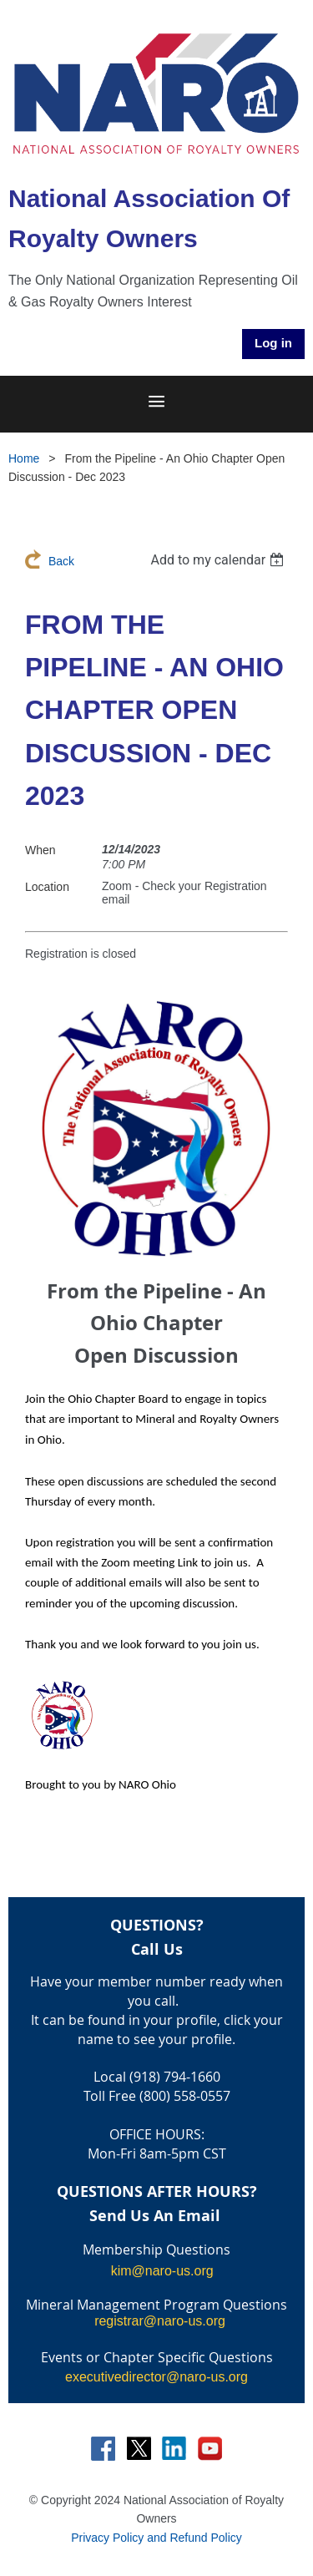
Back (61, 561)
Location (47, 886)
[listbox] (219, 559)
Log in (273, 343)
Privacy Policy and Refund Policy (156, 2537)
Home (23, 458)
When (40, 850)
